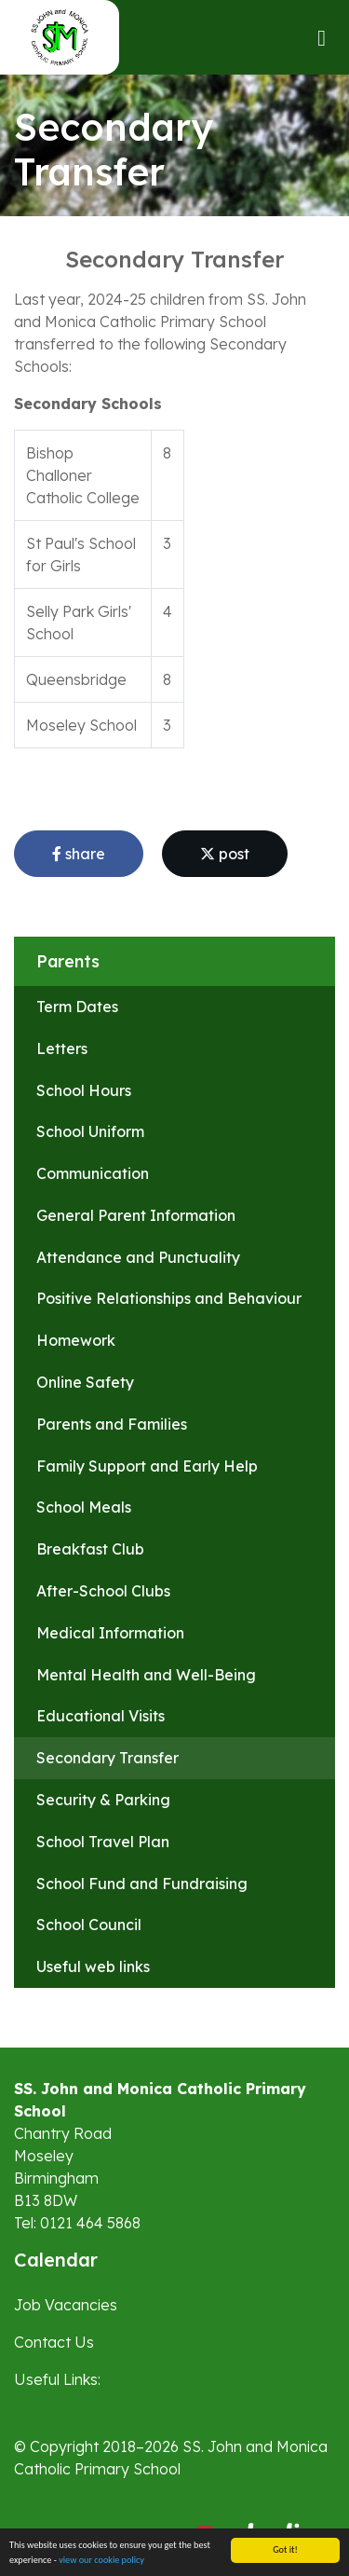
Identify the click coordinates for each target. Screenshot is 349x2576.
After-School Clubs (103, 1591)
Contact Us (54, 2342)
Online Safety (85, 1382)
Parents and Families (111, 1424)
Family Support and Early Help (147, 1466)
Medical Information (110, 1633)
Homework (75, 1340)
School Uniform (90, 1131)
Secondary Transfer (107, 1757)
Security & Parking (103, 1799)
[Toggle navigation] (321, 37)
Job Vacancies (65, 2304)
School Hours (83, 1090)
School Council (88, 1924)
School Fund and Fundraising (142, 1883)
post (224, 853)
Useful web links (93, 1966)
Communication (92, 1173)
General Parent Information (135, 1215)
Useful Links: (57, 2379)
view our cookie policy (101, 2560)
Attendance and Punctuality (138, 1257)
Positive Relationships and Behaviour (169, 1298)
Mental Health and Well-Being (146, 1674)
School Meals (83, 1507)
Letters (61, 1048)
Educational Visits (100, 1715)
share (78, 853)
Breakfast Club (90, 1549)
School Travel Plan (102, 1841)
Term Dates (77, 1006)
